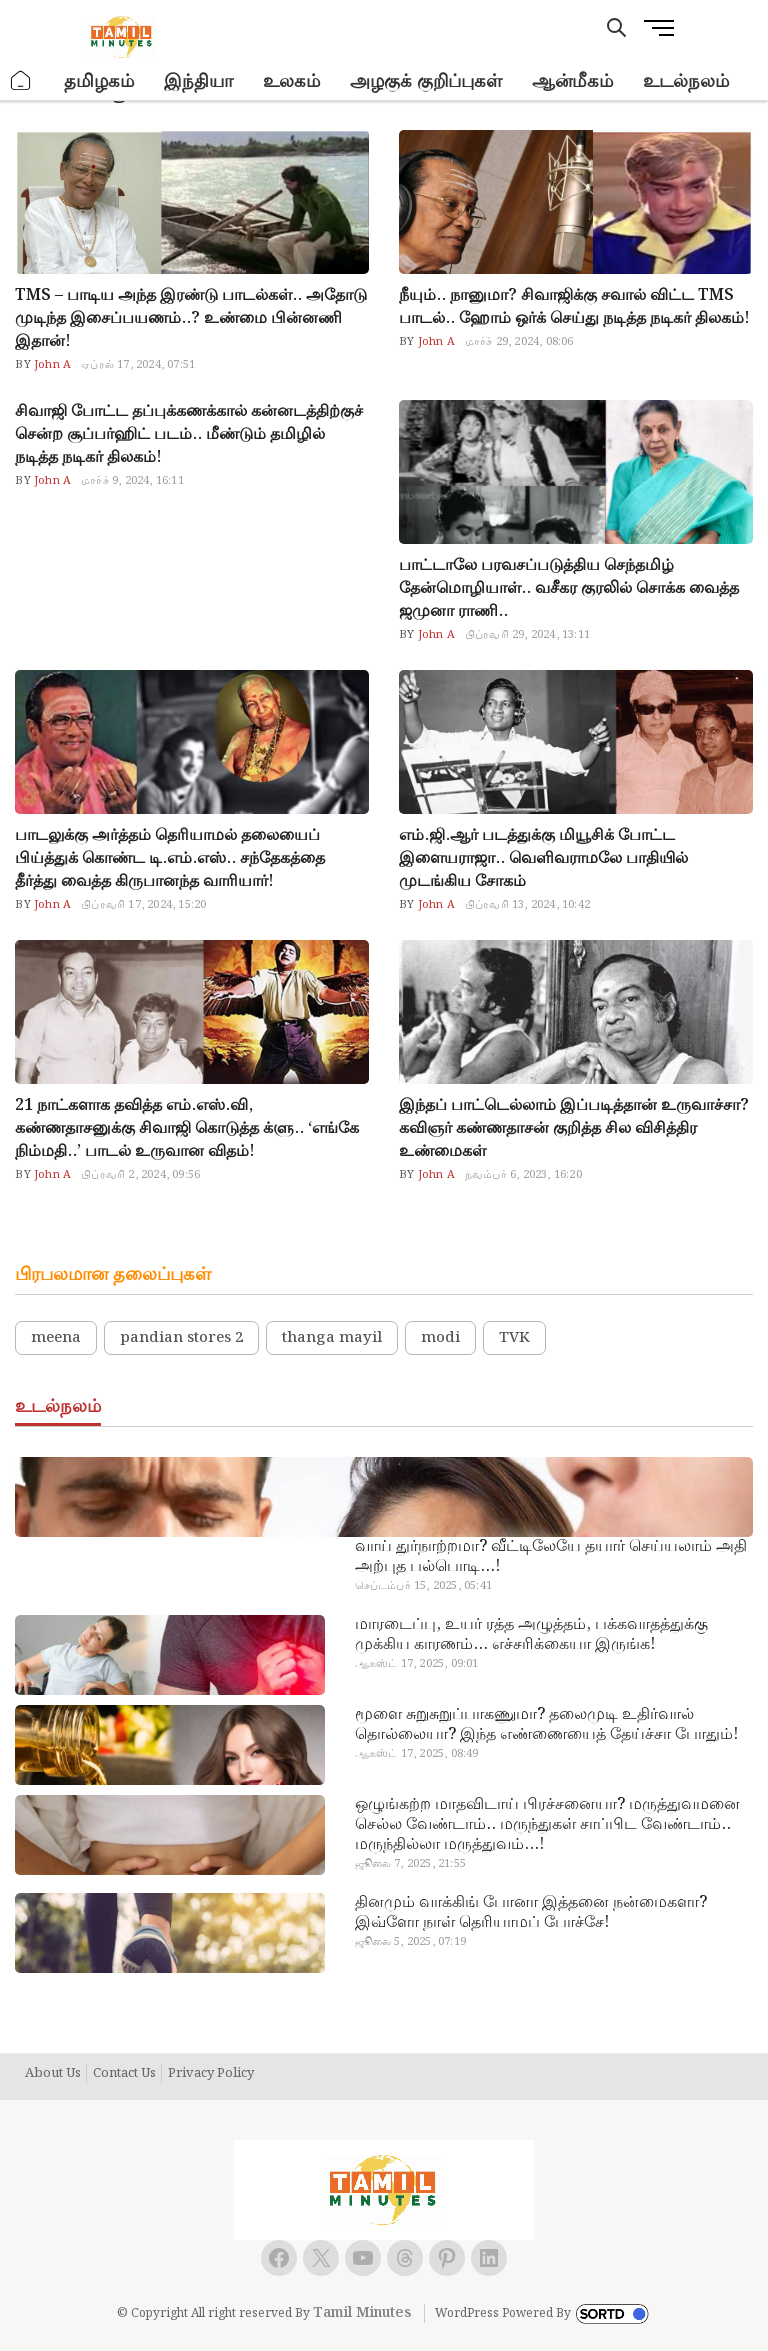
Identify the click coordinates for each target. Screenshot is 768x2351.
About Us (53, 2074)
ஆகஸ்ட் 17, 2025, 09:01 (417, 1664)
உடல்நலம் (686, 81)
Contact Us (124, 2074)
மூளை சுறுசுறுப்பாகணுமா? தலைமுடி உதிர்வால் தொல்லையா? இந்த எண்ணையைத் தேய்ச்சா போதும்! (546, 1725)
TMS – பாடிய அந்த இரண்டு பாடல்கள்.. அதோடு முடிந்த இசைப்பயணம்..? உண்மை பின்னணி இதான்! (191, 318)
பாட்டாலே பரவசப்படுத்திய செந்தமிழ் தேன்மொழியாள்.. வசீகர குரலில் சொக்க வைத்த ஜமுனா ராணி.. (569, 588)
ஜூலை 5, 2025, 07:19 (410, 1942)
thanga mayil (332, 1338)
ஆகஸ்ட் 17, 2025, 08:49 (417, 1754)
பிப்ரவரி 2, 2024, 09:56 (140, 1175)
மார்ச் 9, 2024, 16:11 (132, 481)
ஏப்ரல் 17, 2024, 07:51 (138, 365)
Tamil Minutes (362, 2313)
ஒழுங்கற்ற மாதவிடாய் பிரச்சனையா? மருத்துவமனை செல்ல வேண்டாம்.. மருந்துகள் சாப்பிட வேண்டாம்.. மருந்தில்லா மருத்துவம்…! (547, 1825)
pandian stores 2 (181, 1338)
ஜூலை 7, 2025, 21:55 (410, 1864)
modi (440, 1338)
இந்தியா (198, 81)
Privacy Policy (211, 2074)
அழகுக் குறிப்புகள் (426, 81)
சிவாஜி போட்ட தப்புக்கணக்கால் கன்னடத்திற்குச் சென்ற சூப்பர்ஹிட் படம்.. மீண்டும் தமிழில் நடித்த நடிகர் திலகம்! (189, 434)
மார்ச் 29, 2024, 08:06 (519, 342)
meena (56, 1338)
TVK (514, 1338)
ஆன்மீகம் (572, 81)
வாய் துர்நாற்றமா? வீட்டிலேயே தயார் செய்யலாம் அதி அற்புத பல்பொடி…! (551, 1557)
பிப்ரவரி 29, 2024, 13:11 (527, 635)
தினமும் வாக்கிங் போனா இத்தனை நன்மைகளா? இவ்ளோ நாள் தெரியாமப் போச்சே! (531, 1913)
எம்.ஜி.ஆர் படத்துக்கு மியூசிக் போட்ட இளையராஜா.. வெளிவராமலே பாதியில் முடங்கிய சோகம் (543, 858)
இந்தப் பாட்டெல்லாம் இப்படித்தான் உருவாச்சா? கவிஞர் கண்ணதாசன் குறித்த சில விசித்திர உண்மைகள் (574, 1128)
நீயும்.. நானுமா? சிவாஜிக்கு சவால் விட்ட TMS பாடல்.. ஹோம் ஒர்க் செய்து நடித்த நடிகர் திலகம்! (574, 307)
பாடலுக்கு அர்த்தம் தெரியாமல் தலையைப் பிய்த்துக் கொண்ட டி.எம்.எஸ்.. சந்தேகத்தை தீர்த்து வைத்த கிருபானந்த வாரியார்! (170, 858)
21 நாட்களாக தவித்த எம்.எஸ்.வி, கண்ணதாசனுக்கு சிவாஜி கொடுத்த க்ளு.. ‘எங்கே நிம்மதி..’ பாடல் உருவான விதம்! (187, 1128)
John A (51, 365)
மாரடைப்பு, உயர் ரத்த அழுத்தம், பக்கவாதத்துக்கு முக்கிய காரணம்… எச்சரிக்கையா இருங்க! (531, 1635)
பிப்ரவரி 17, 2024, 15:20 (143, 905)
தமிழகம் (99, 81)
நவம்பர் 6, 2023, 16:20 (523, 1175)
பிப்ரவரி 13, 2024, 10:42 (527, 905)
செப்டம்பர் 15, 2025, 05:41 (423, 1586)
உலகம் (291, 81)
